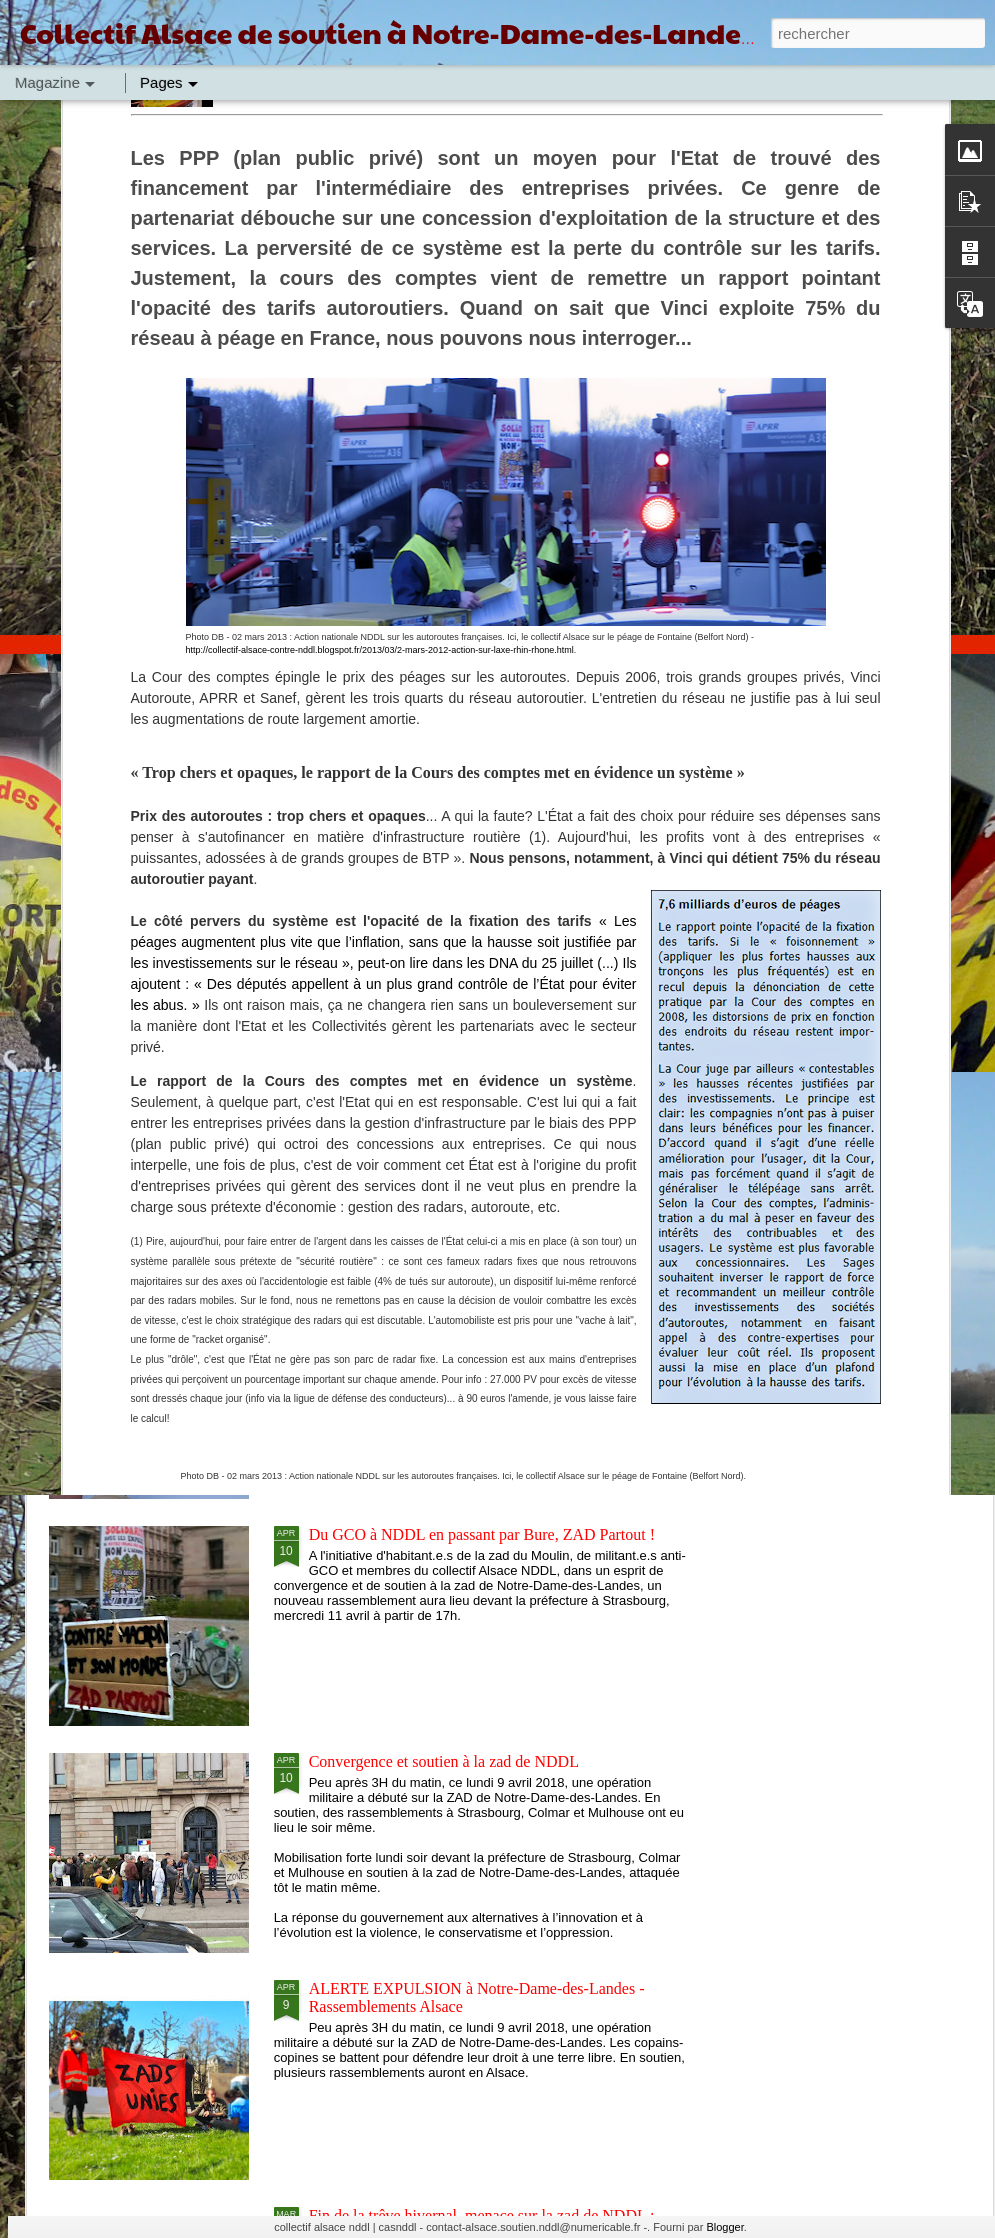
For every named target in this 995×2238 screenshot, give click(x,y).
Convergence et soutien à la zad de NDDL (444, 1761)
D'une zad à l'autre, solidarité (402, 1307)
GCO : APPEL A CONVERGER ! (374, 920)
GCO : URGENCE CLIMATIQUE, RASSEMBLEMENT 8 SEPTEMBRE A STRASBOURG (632, 947)
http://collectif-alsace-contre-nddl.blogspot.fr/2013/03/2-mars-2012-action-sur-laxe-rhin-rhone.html (380, 342)
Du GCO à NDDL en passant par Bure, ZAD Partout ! (482, 1534)
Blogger (724, 2227)
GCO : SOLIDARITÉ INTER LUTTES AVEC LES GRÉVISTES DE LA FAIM (161, 938)
